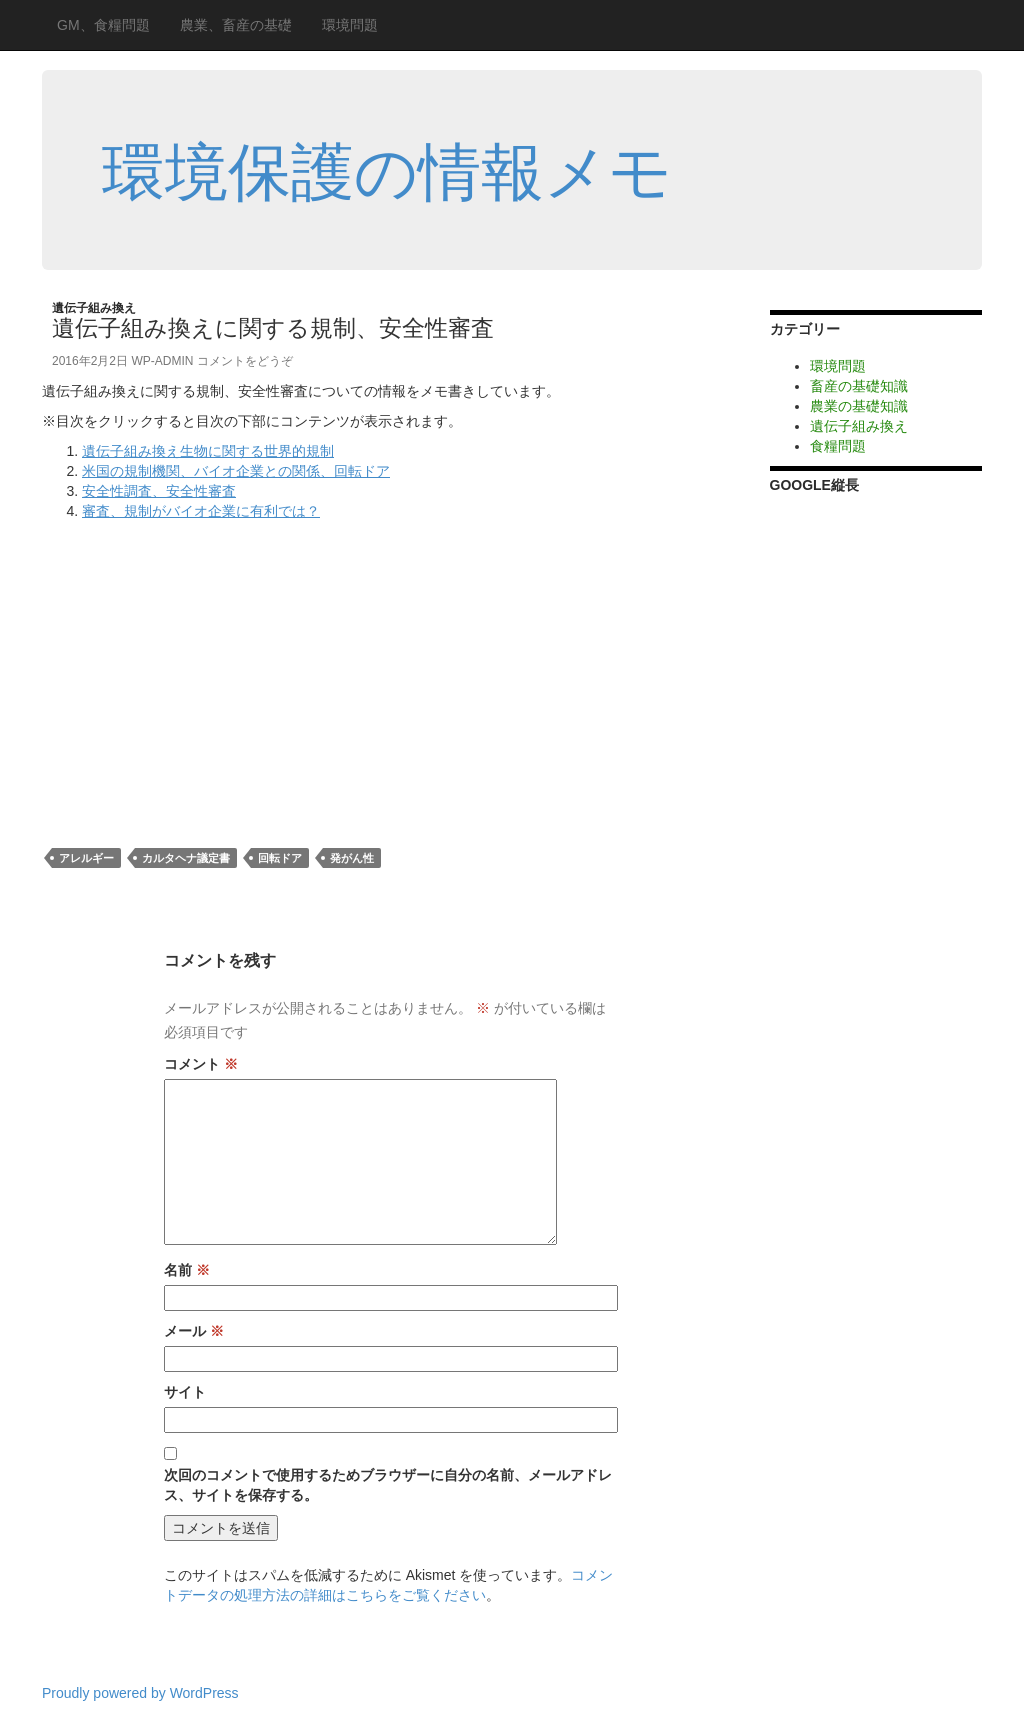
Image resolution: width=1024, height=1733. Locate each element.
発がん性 (352, 858)
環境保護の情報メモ (387, 172)
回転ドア (280, 858)
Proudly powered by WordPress (140, 1693)
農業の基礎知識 (859, 406)
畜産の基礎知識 (859, 386)
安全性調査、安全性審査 (159, 491)
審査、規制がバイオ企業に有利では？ (201, 511)
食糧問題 (838, 446)
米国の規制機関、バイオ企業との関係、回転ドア (236, 471)
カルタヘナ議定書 (186, 858)
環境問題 (350, 25)
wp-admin (162, 361)
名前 (187, 1270)
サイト (185, 1392)
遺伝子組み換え (94, 308)
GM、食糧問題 (103, 25)
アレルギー (86, 858)
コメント (201, 1064)
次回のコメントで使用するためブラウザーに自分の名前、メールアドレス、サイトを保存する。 (388, 1485)
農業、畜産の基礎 (236, 25)
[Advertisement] (210, 671)
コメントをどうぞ (245, 361)
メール (194, 1331)
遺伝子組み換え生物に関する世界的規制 (208, 451)
